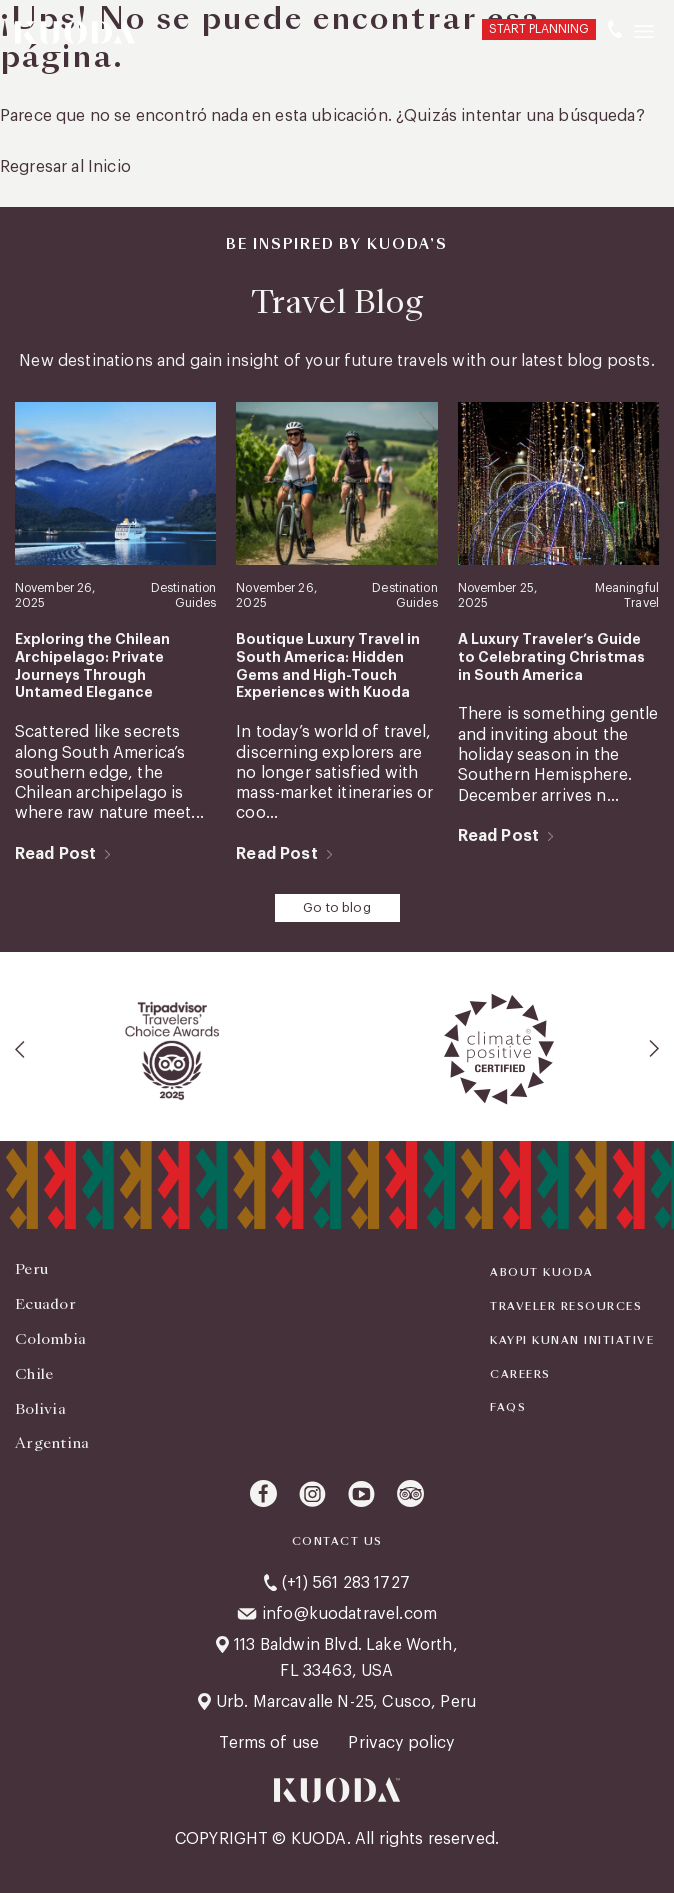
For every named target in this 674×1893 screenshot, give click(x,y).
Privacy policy (401, 1743)
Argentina (52, 1443)
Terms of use (271, 1743)
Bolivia (40, 1409)
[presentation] (21, 1049)
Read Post (55, 854)
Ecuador (45, 1304)
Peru (31, 1269)
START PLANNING (539, 29)
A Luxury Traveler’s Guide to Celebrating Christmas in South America (551, 657)
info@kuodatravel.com (349, 1614)
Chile (34, 1374)
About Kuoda (542, 1273)
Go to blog (337, 907)
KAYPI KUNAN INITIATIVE (572, 1341)
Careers (520, 1375)
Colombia (50, 1339)
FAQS (508, 1408)
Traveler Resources (566, 1307)
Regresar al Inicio (65, 167)
